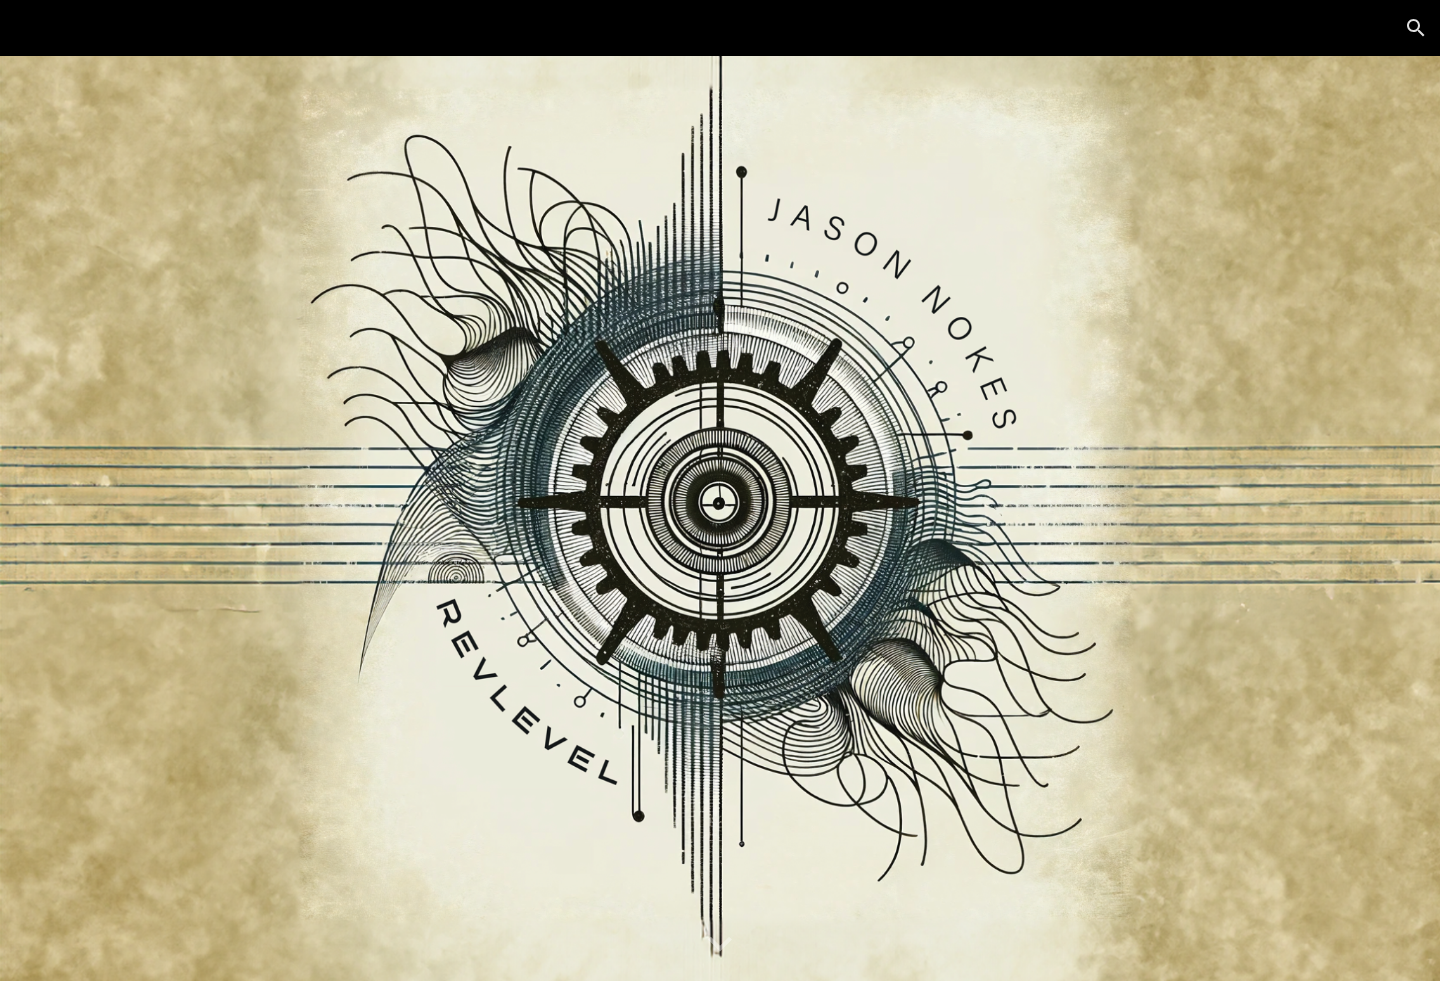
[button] (1416, 28)
